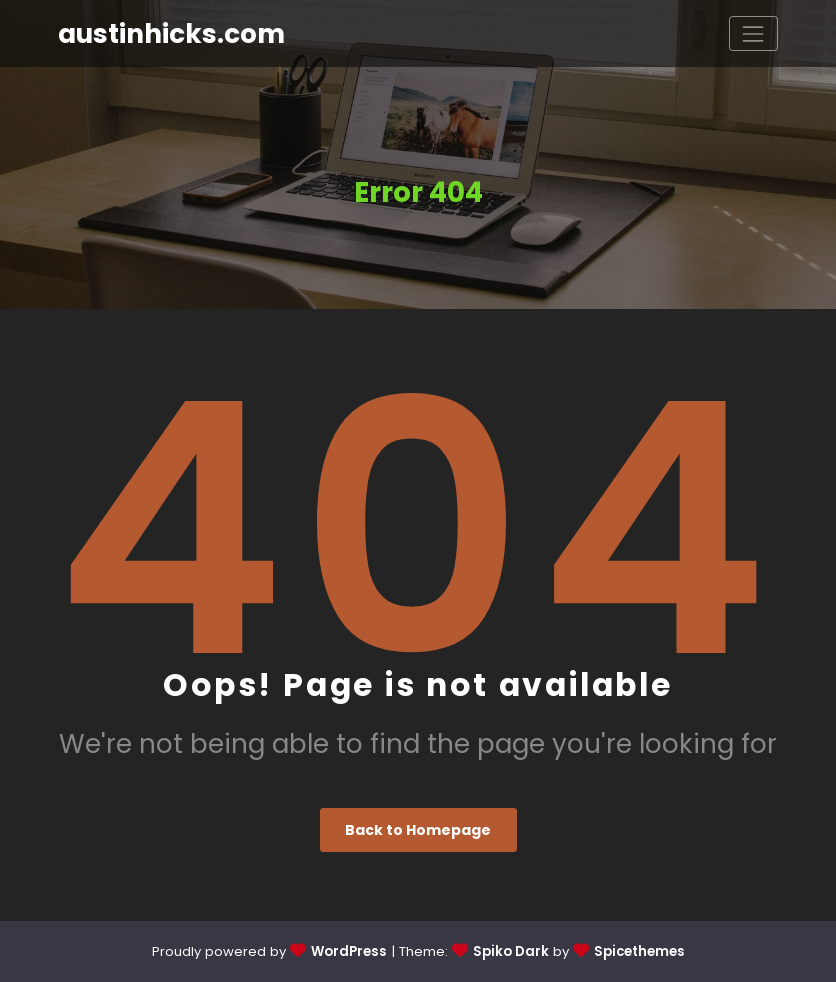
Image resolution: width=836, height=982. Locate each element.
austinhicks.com (171, 33)
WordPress (349, 951)
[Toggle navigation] (753, 33)
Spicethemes (639, 951)
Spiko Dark (511, 951)
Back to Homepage (418, 830)
